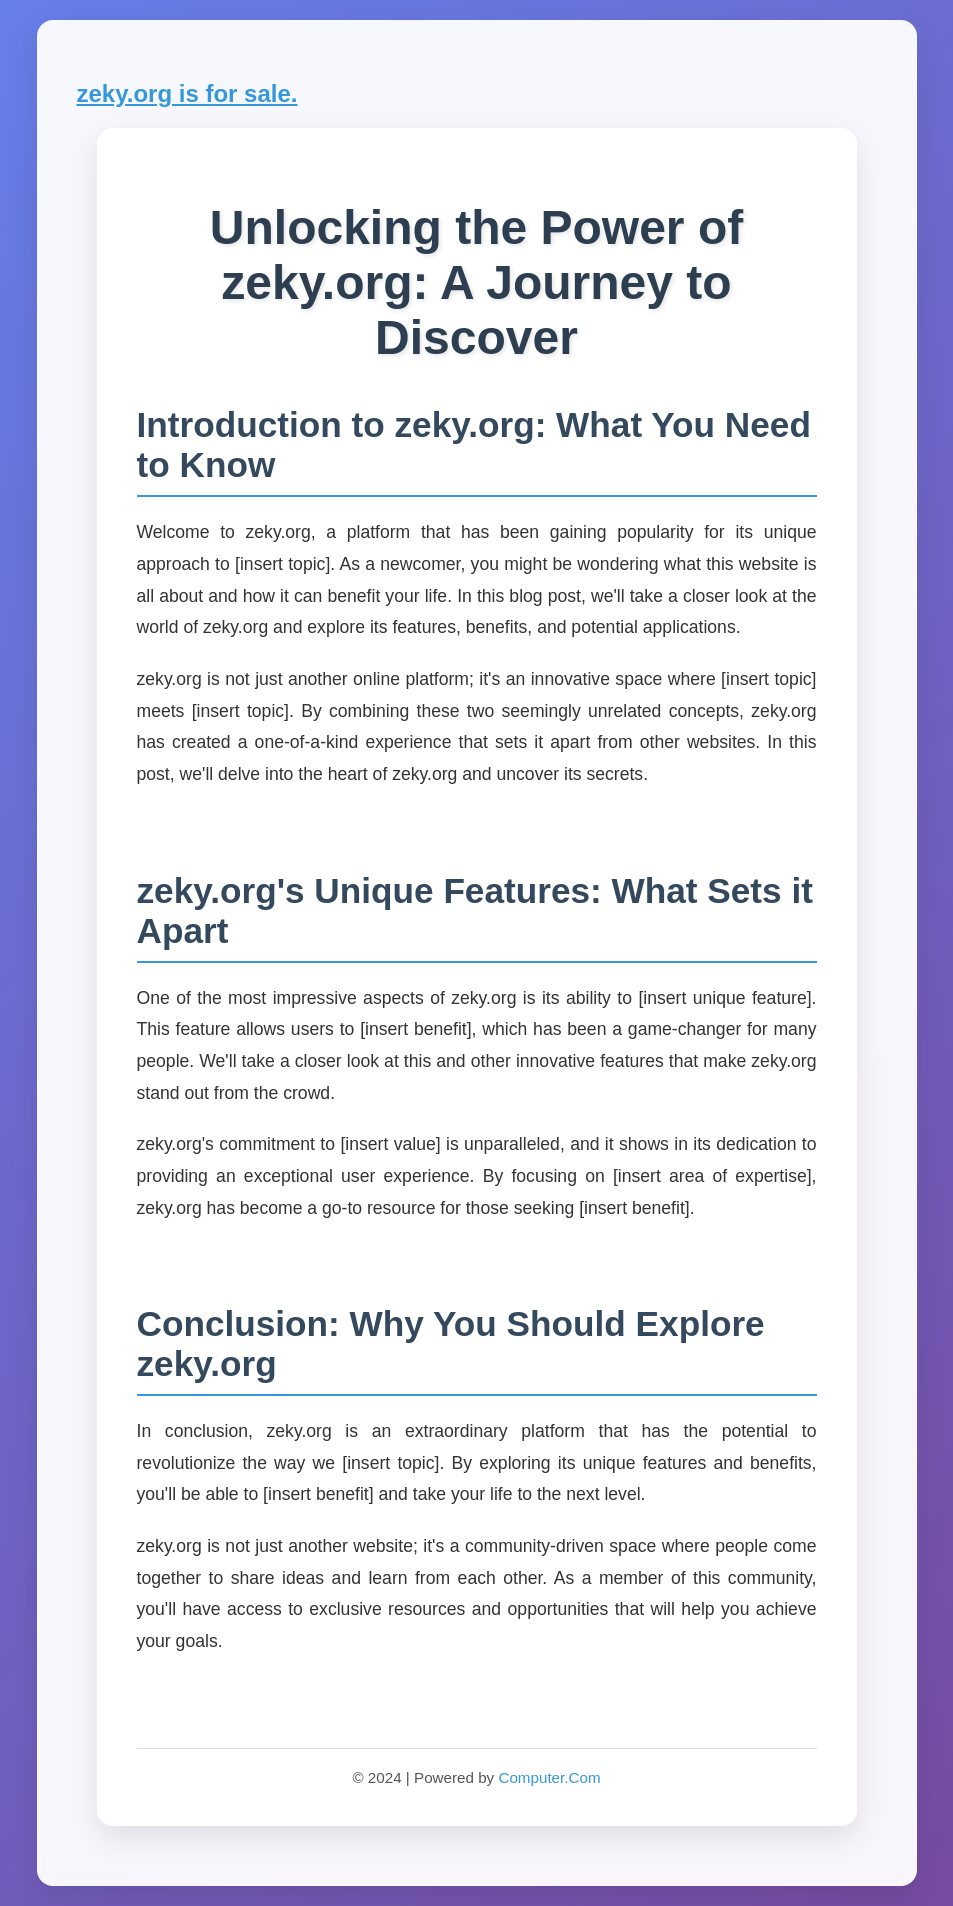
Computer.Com (549, 1777)
